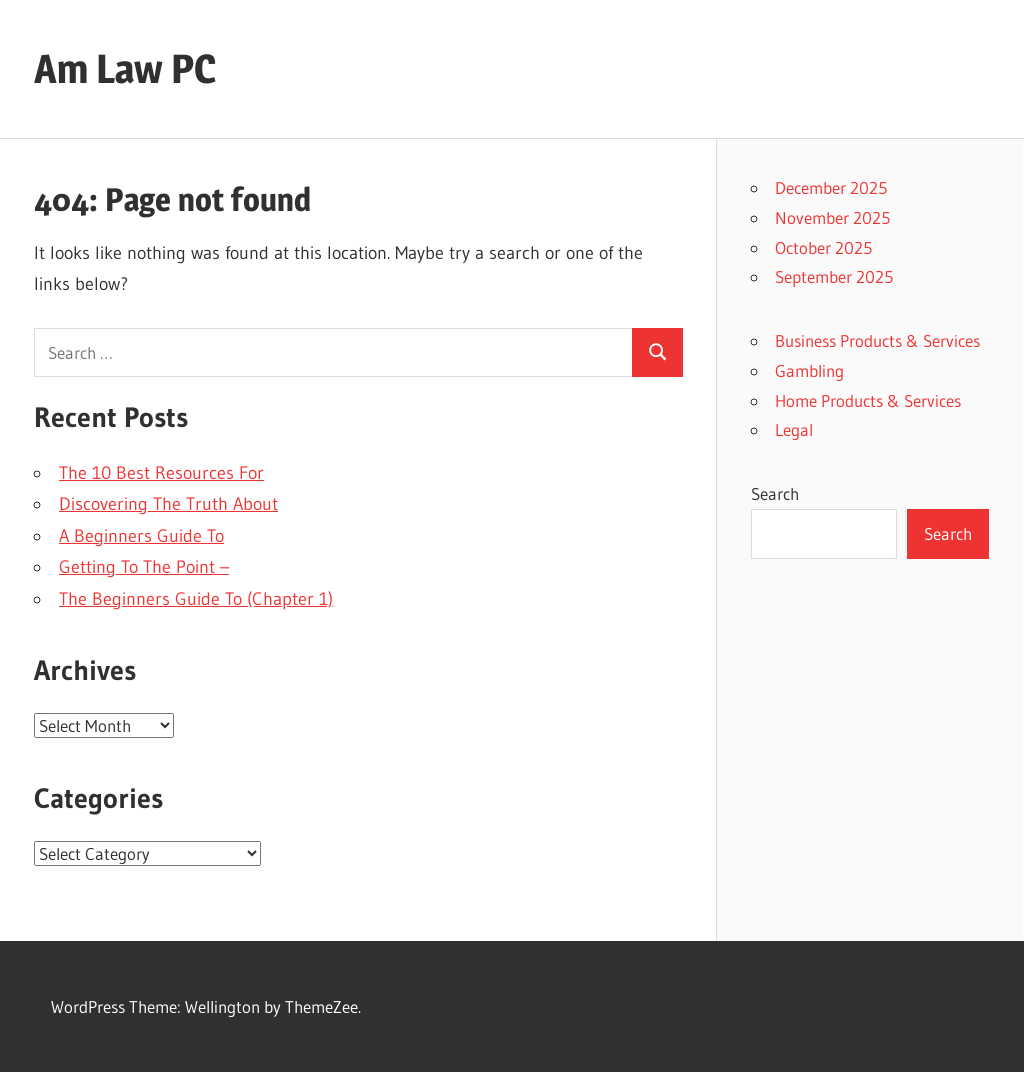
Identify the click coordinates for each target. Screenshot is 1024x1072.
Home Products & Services (868, 400)
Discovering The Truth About (168, 504)
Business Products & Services (877, 340)
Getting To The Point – (144, 567)
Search (775, 493)
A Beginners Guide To (141, 536)
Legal (794, 429)
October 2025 (823, 247)
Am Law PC (125, 68)
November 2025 (832, 217)
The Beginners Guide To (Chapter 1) (196, 599)
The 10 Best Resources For (161, 473)
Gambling (809, 370)
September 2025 (834, 276)
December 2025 (831, 187)
